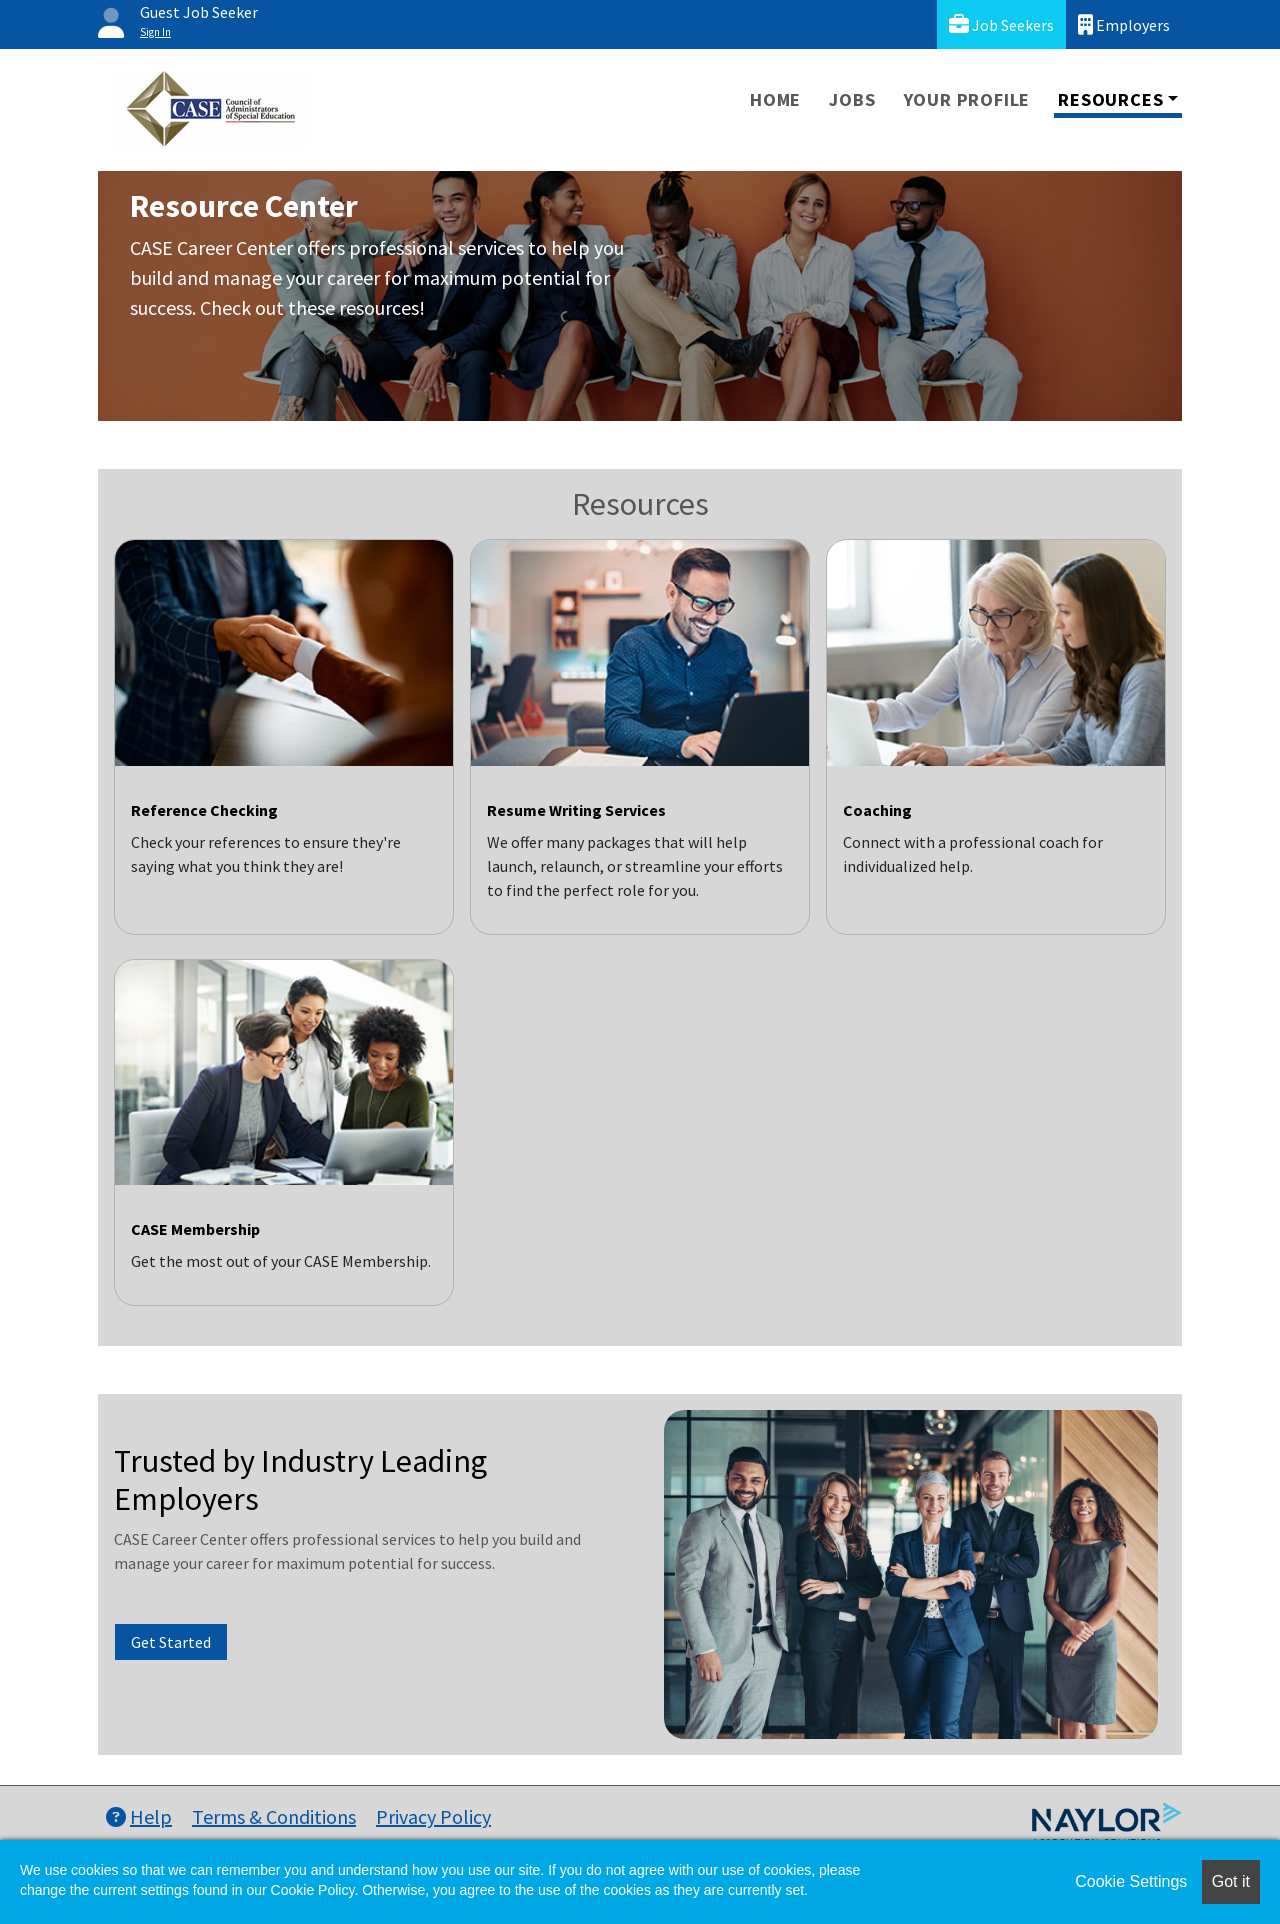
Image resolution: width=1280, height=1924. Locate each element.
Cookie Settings (1131, 1881)
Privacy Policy (433, 1816)
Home (775, 99)
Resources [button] (1110, 99)
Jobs (852, 99)
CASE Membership (195, 1229)
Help (139, 1816)
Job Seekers (1001, 24)
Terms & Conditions (274, 1816)
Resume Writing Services (576, 810)
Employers (1124, 24)
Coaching (877, 810)
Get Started (171, 1642)
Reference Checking (204, 810)
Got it (1231, 1881)
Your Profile (967, 99)
